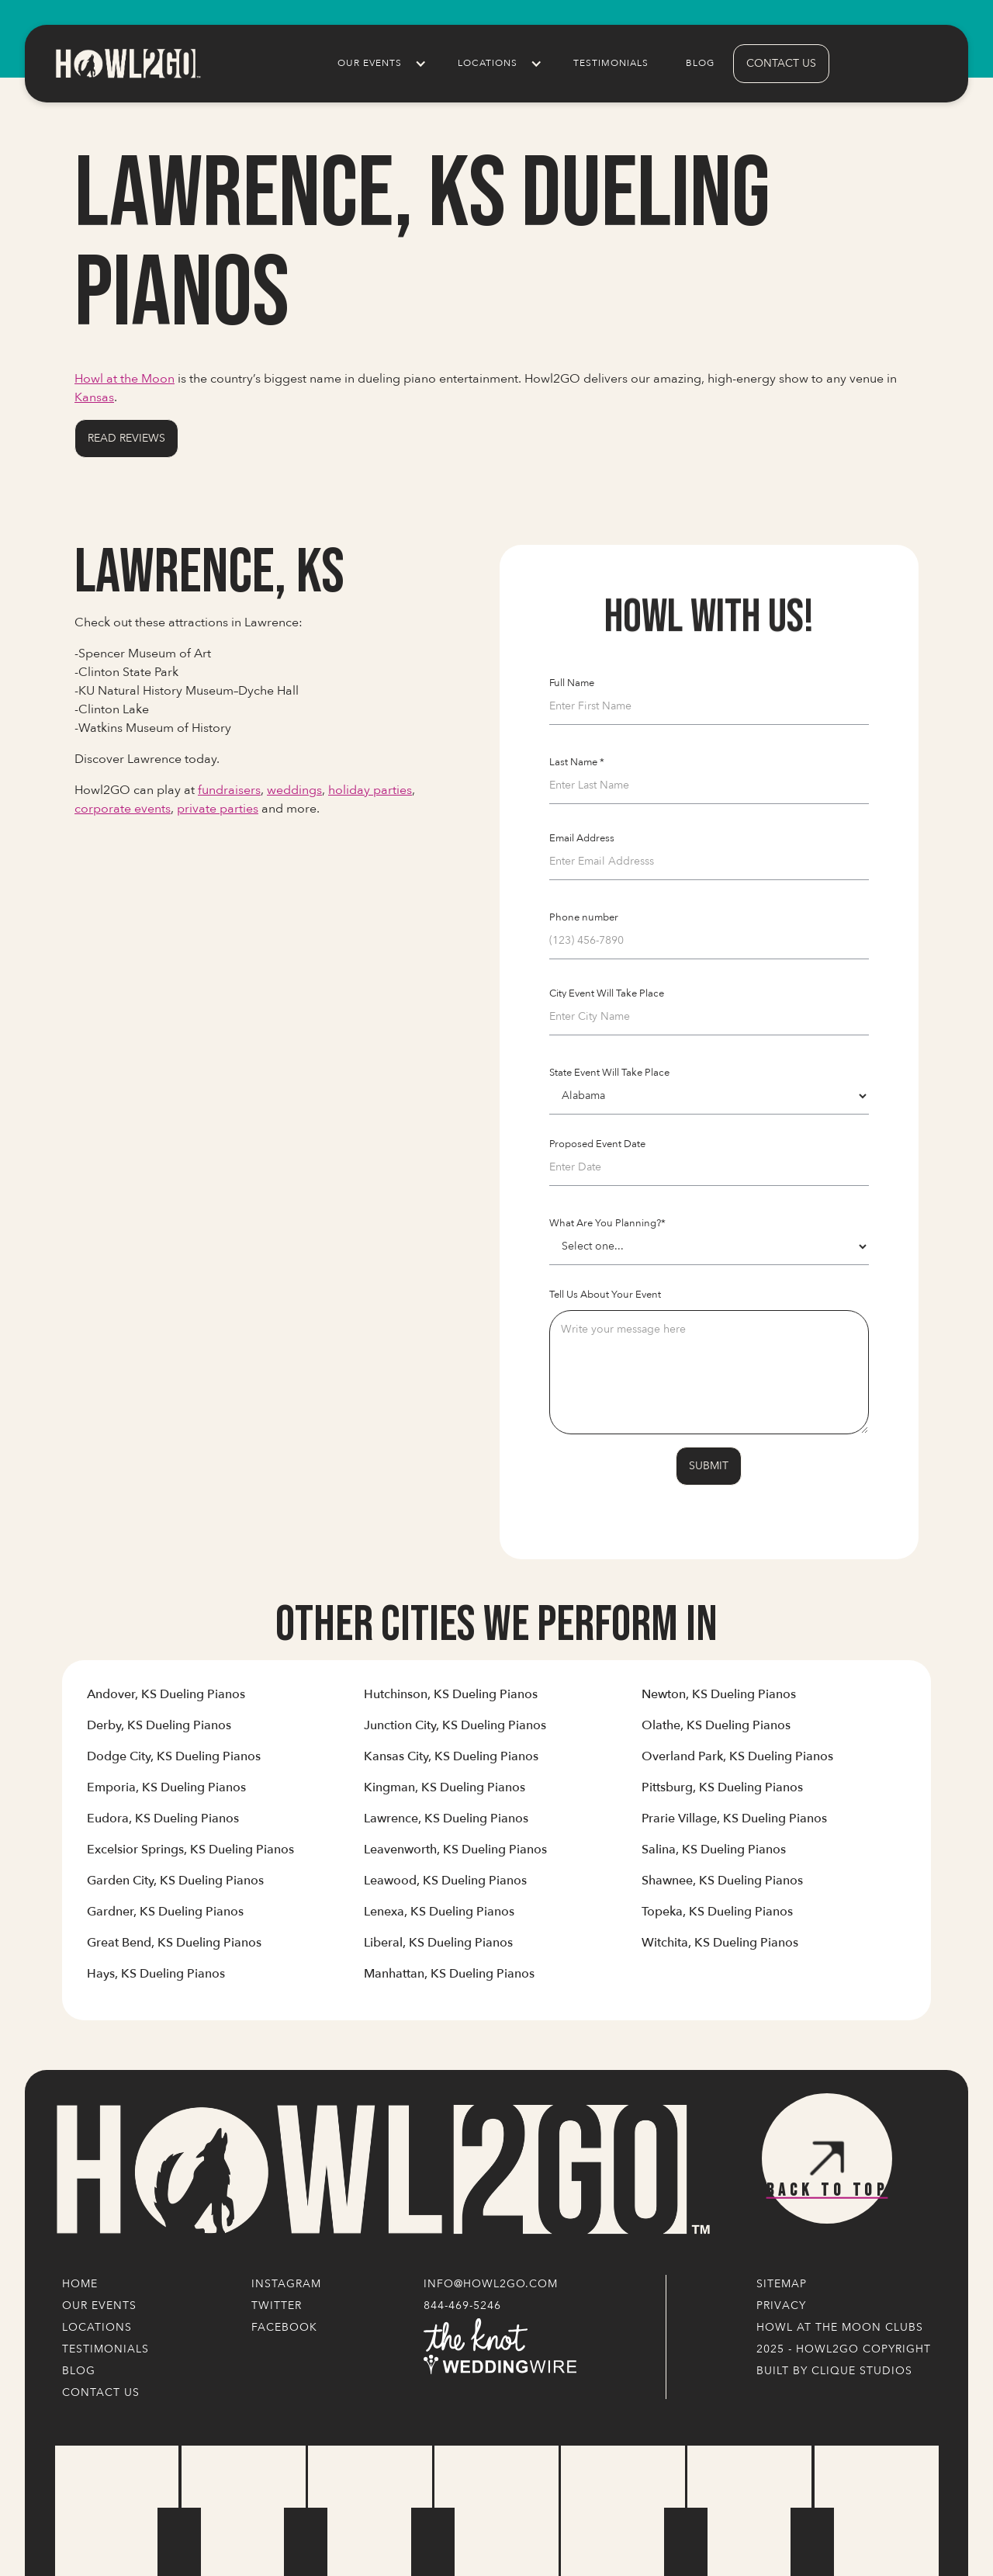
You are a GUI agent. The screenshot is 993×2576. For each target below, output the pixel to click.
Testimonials (611, 63)
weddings (294, 790)
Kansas (94, 397)
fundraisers (229, 790)
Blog (700, 63)
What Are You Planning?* (607, 1223)
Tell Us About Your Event (605, 1295)
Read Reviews (126, 438)
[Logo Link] (380, 2170)
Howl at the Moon (124, 378)
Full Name (571, 683)
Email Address (581, 838)
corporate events (122, 808)
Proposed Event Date (597, 1144)
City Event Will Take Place (606, 993)
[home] (127, 63)
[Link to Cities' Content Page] (166, 1700)
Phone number (583, 917)
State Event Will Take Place (609, 1073)
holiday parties (370, 790)
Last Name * (576, 762)
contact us (781, 63)
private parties (217, 808)
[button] (379, 63)
